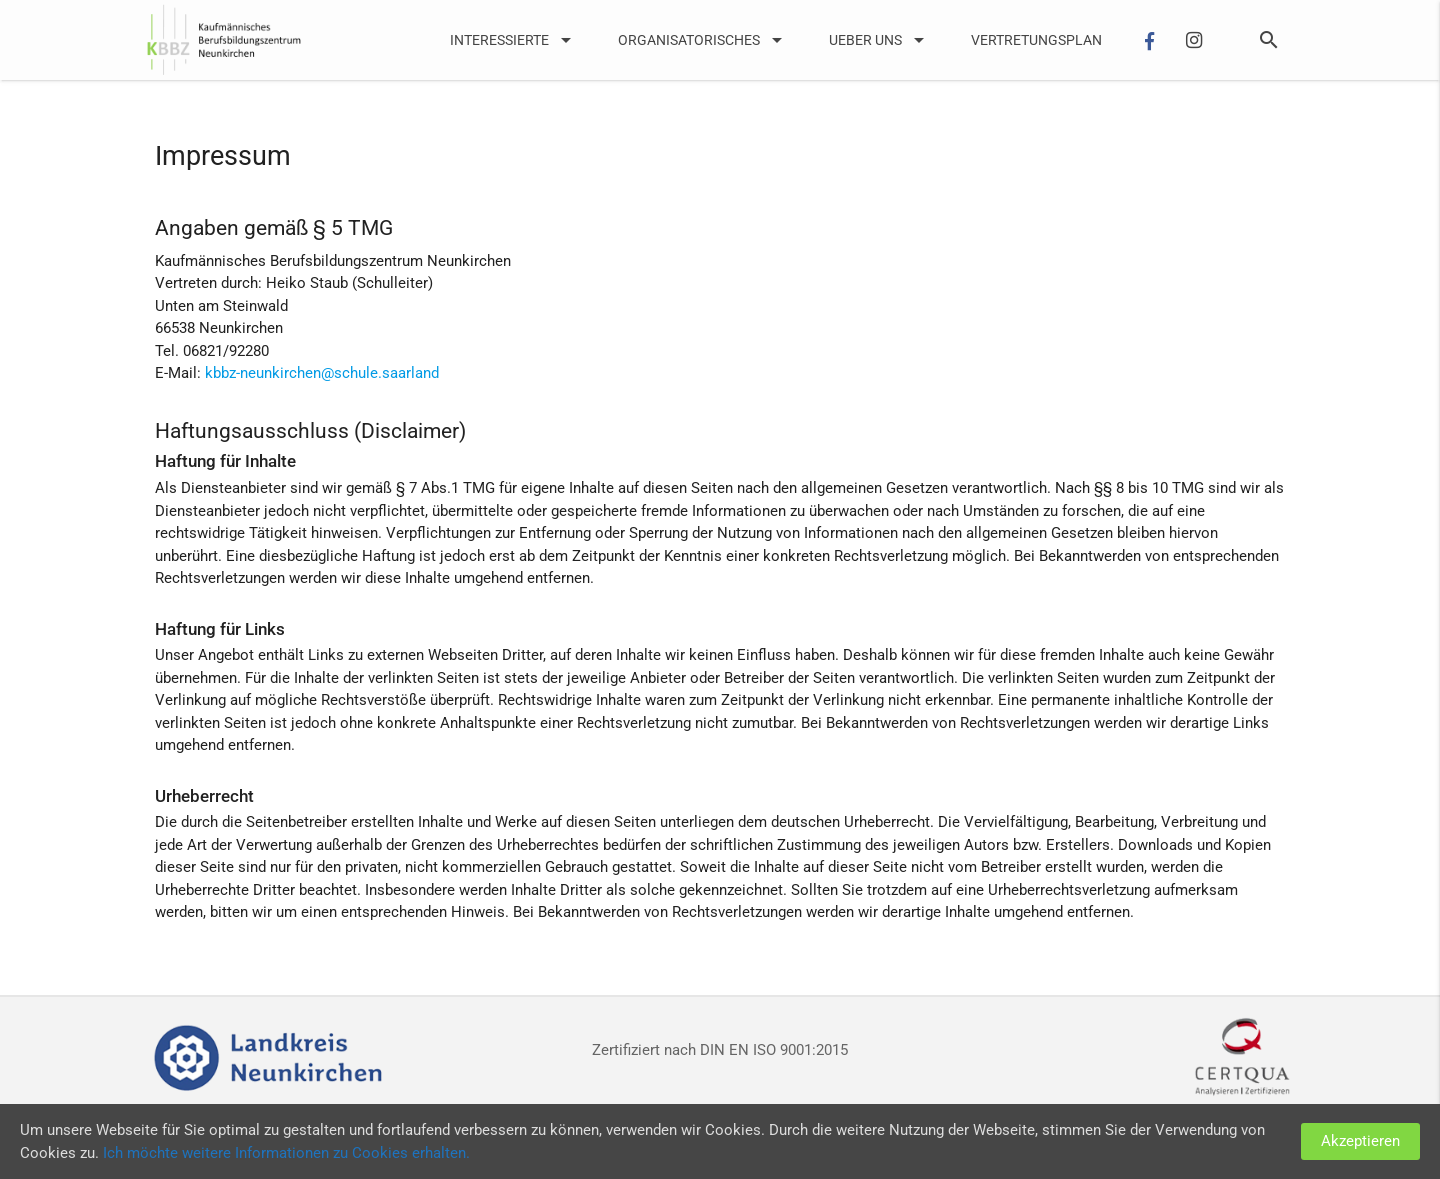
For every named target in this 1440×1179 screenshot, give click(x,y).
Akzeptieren (1360, 1141)
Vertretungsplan (1036, 40)
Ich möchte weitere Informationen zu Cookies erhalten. (286, 1153)
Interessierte (514, 40)
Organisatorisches (703, 40)
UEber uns (880, 40)
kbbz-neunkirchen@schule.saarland (322, 373)
